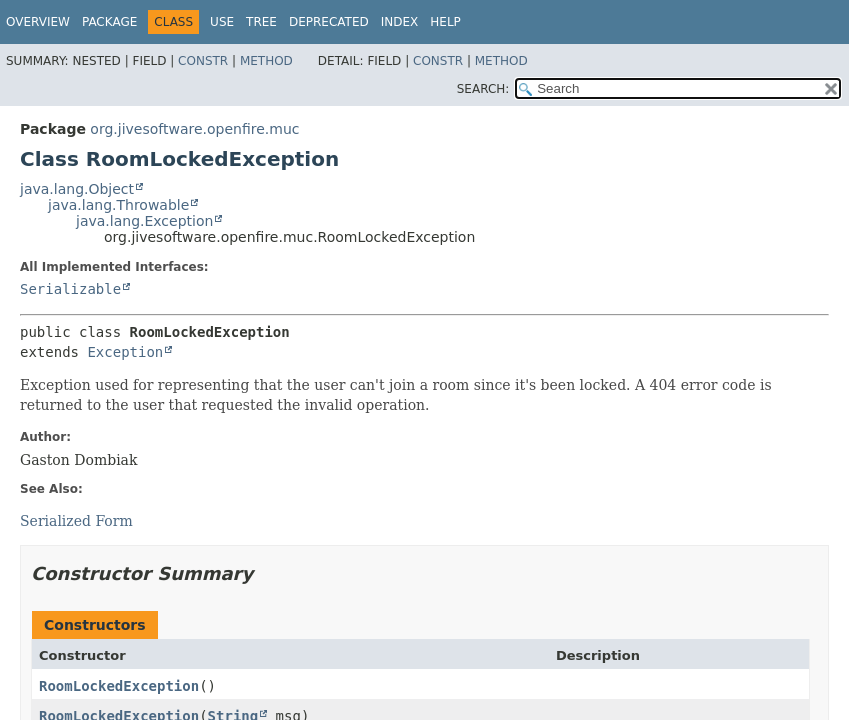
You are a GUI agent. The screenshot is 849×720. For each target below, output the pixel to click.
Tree (261, 22)
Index (400, 22)
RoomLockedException (119, 686)
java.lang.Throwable (118, 205)
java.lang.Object (77, 189)
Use (222, 22)
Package (109, 22)
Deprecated (329, 22)
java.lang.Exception (144, 221)
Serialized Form (76, 521)
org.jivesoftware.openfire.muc (194, 129)
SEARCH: (483, 89)
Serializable (70, 289)
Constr (203, 61)
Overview (38, 22)
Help (445, 22)
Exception (125, 352)
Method (266, 61)
